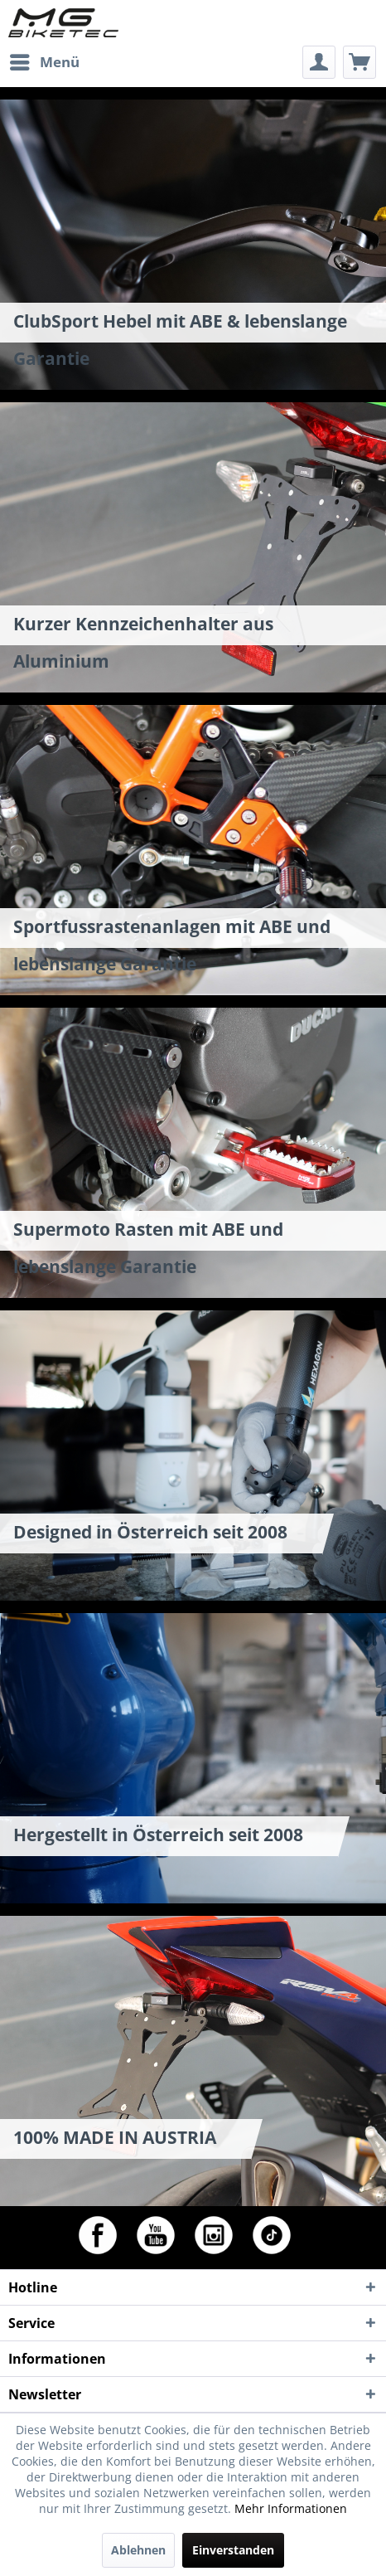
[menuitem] (44, 62)
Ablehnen (138, 2550)
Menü (45, 60)
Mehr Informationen (290, 2508)
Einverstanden (233, 2550)
